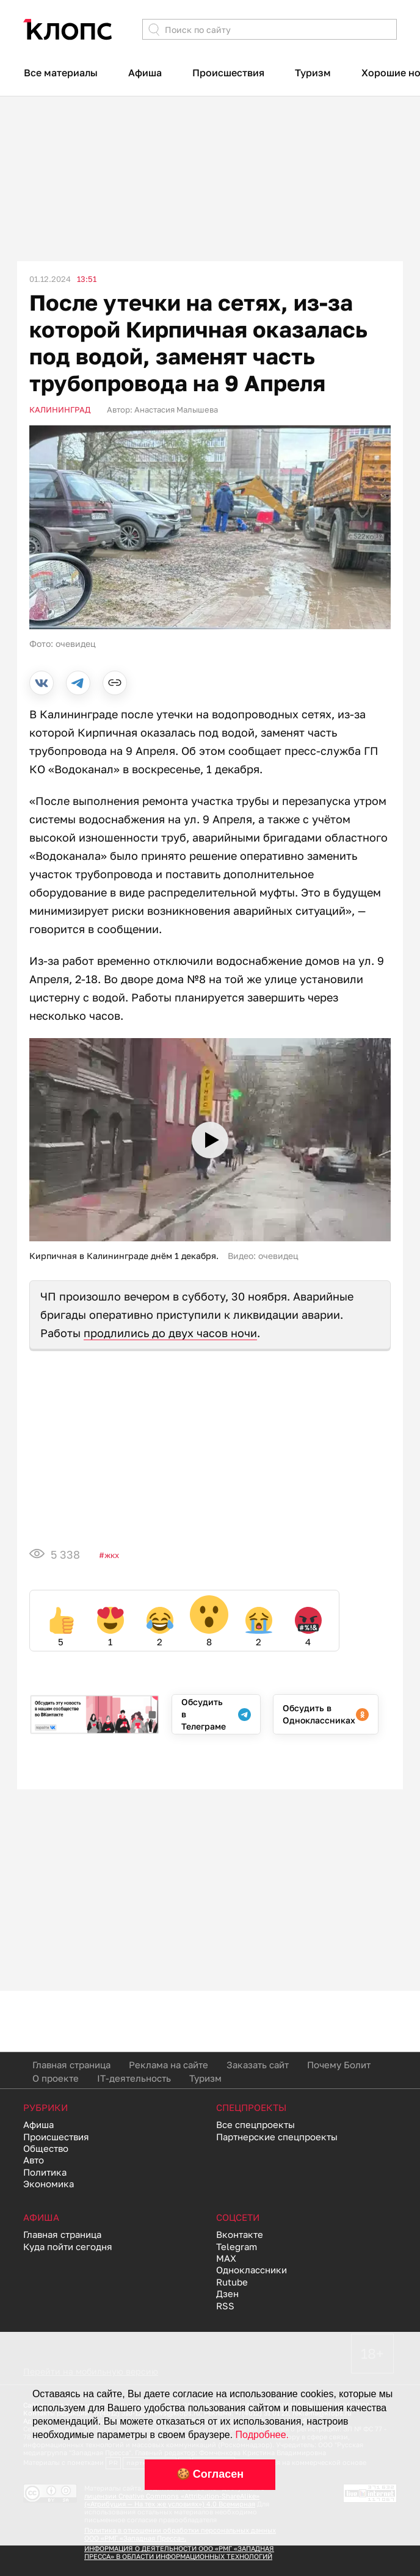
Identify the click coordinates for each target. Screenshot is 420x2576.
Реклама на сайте (168, 2064)
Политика (45, 2172)
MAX (226, 2258)
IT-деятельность (134, 2078)
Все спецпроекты (255, 2124)
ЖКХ (111, 1555)
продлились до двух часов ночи (170, 1333)
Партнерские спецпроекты (277, 2136)
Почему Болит (339, 2064)
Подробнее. (262, 2435)
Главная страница (71, 2064)
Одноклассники (251, 2269)
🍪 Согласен (210, 2474)
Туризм (313, 73)
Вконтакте (239, 2234)
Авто (33, 2159)
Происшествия (228, 73)
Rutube (232, 2281)
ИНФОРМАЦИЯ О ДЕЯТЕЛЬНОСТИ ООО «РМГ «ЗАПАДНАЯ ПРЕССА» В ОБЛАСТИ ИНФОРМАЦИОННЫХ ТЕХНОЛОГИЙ (179, 2552)
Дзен (227, 2293)
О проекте (55, 2078)
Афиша (145, 73)
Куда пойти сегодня (67, 2246)
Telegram (236, 2246)
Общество (45, 2148)
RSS (225, 2305)
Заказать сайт (257, 2064)
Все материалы (61, 73)
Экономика (48, 2183)
